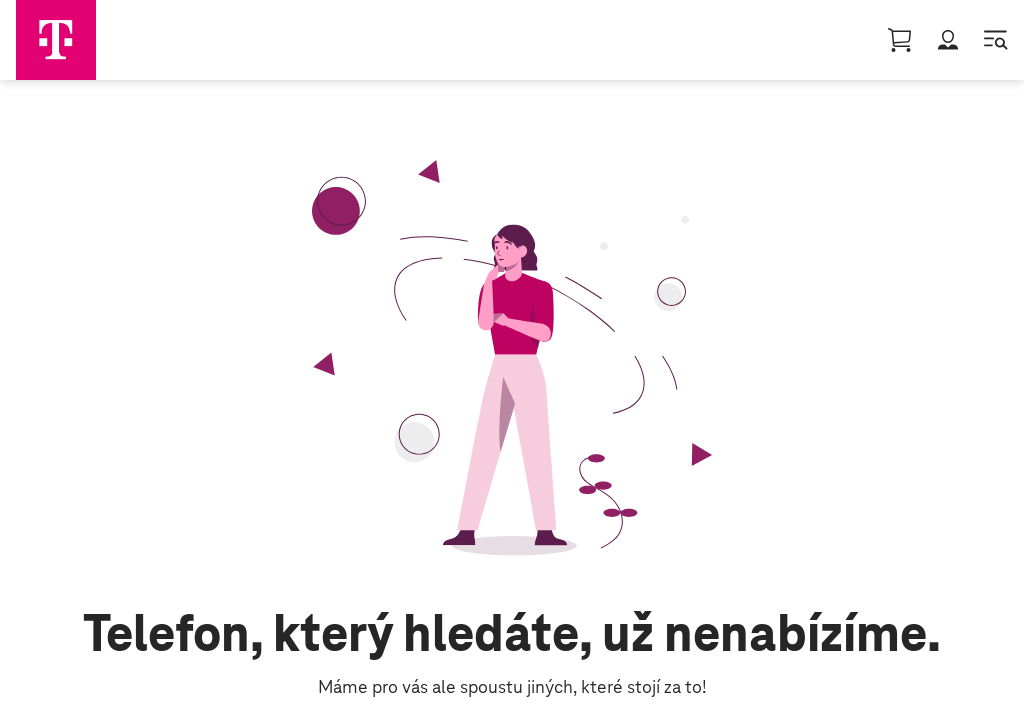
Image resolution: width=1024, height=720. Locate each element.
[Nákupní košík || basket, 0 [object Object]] (900, 40)
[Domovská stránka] (56, 40)
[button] (948, 40)
